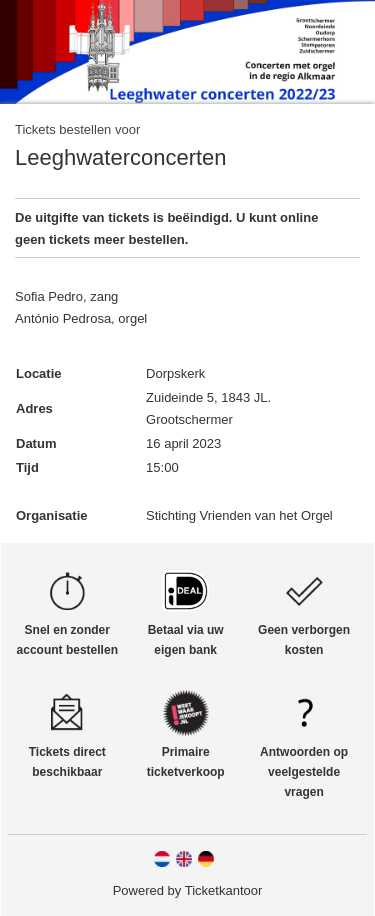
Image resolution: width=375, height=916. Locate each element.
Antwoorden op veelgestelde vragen (304, 772)
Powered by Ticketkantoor (188, 890)
